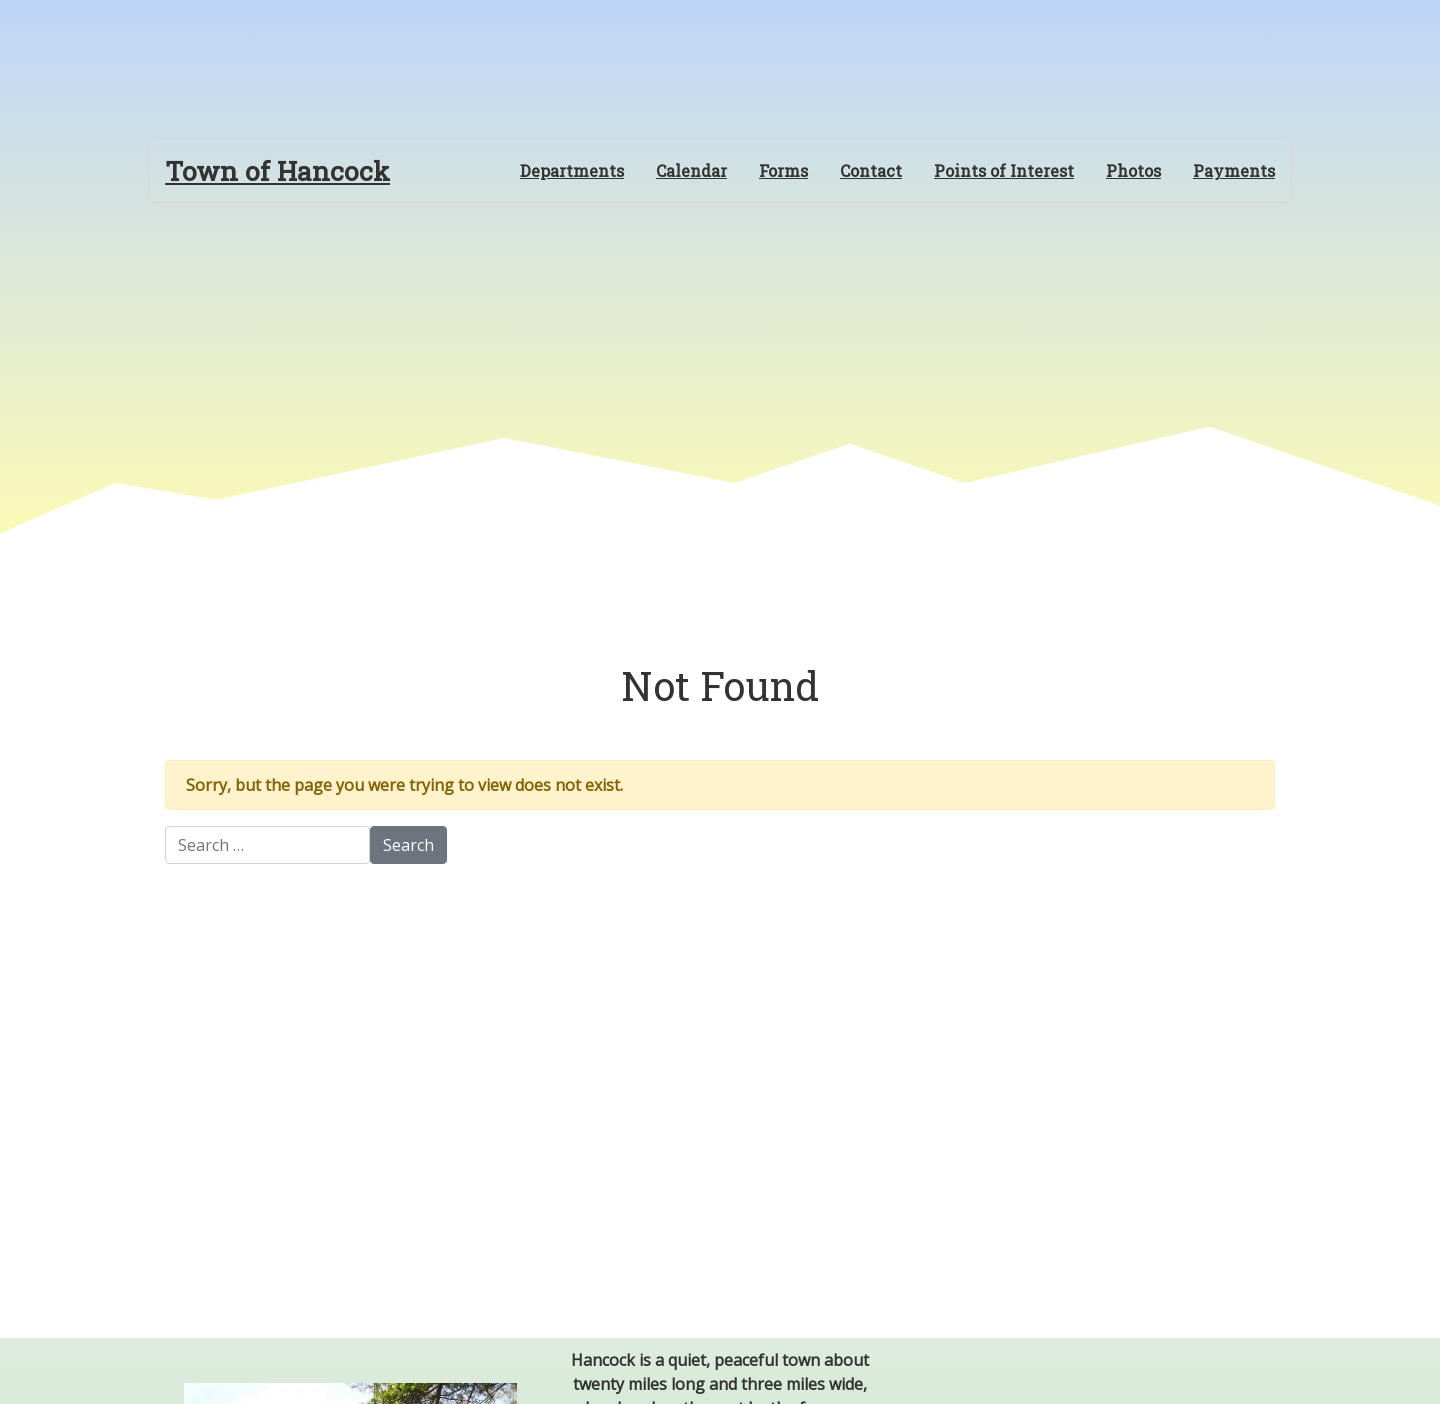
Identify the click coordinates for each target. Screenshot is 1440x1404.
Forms (783, 170)
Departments (572, 170)
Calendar (691, 170)
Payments (1234, 170)
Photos (1133, 170)
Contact (871, 170)
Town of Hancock (277, 170)
